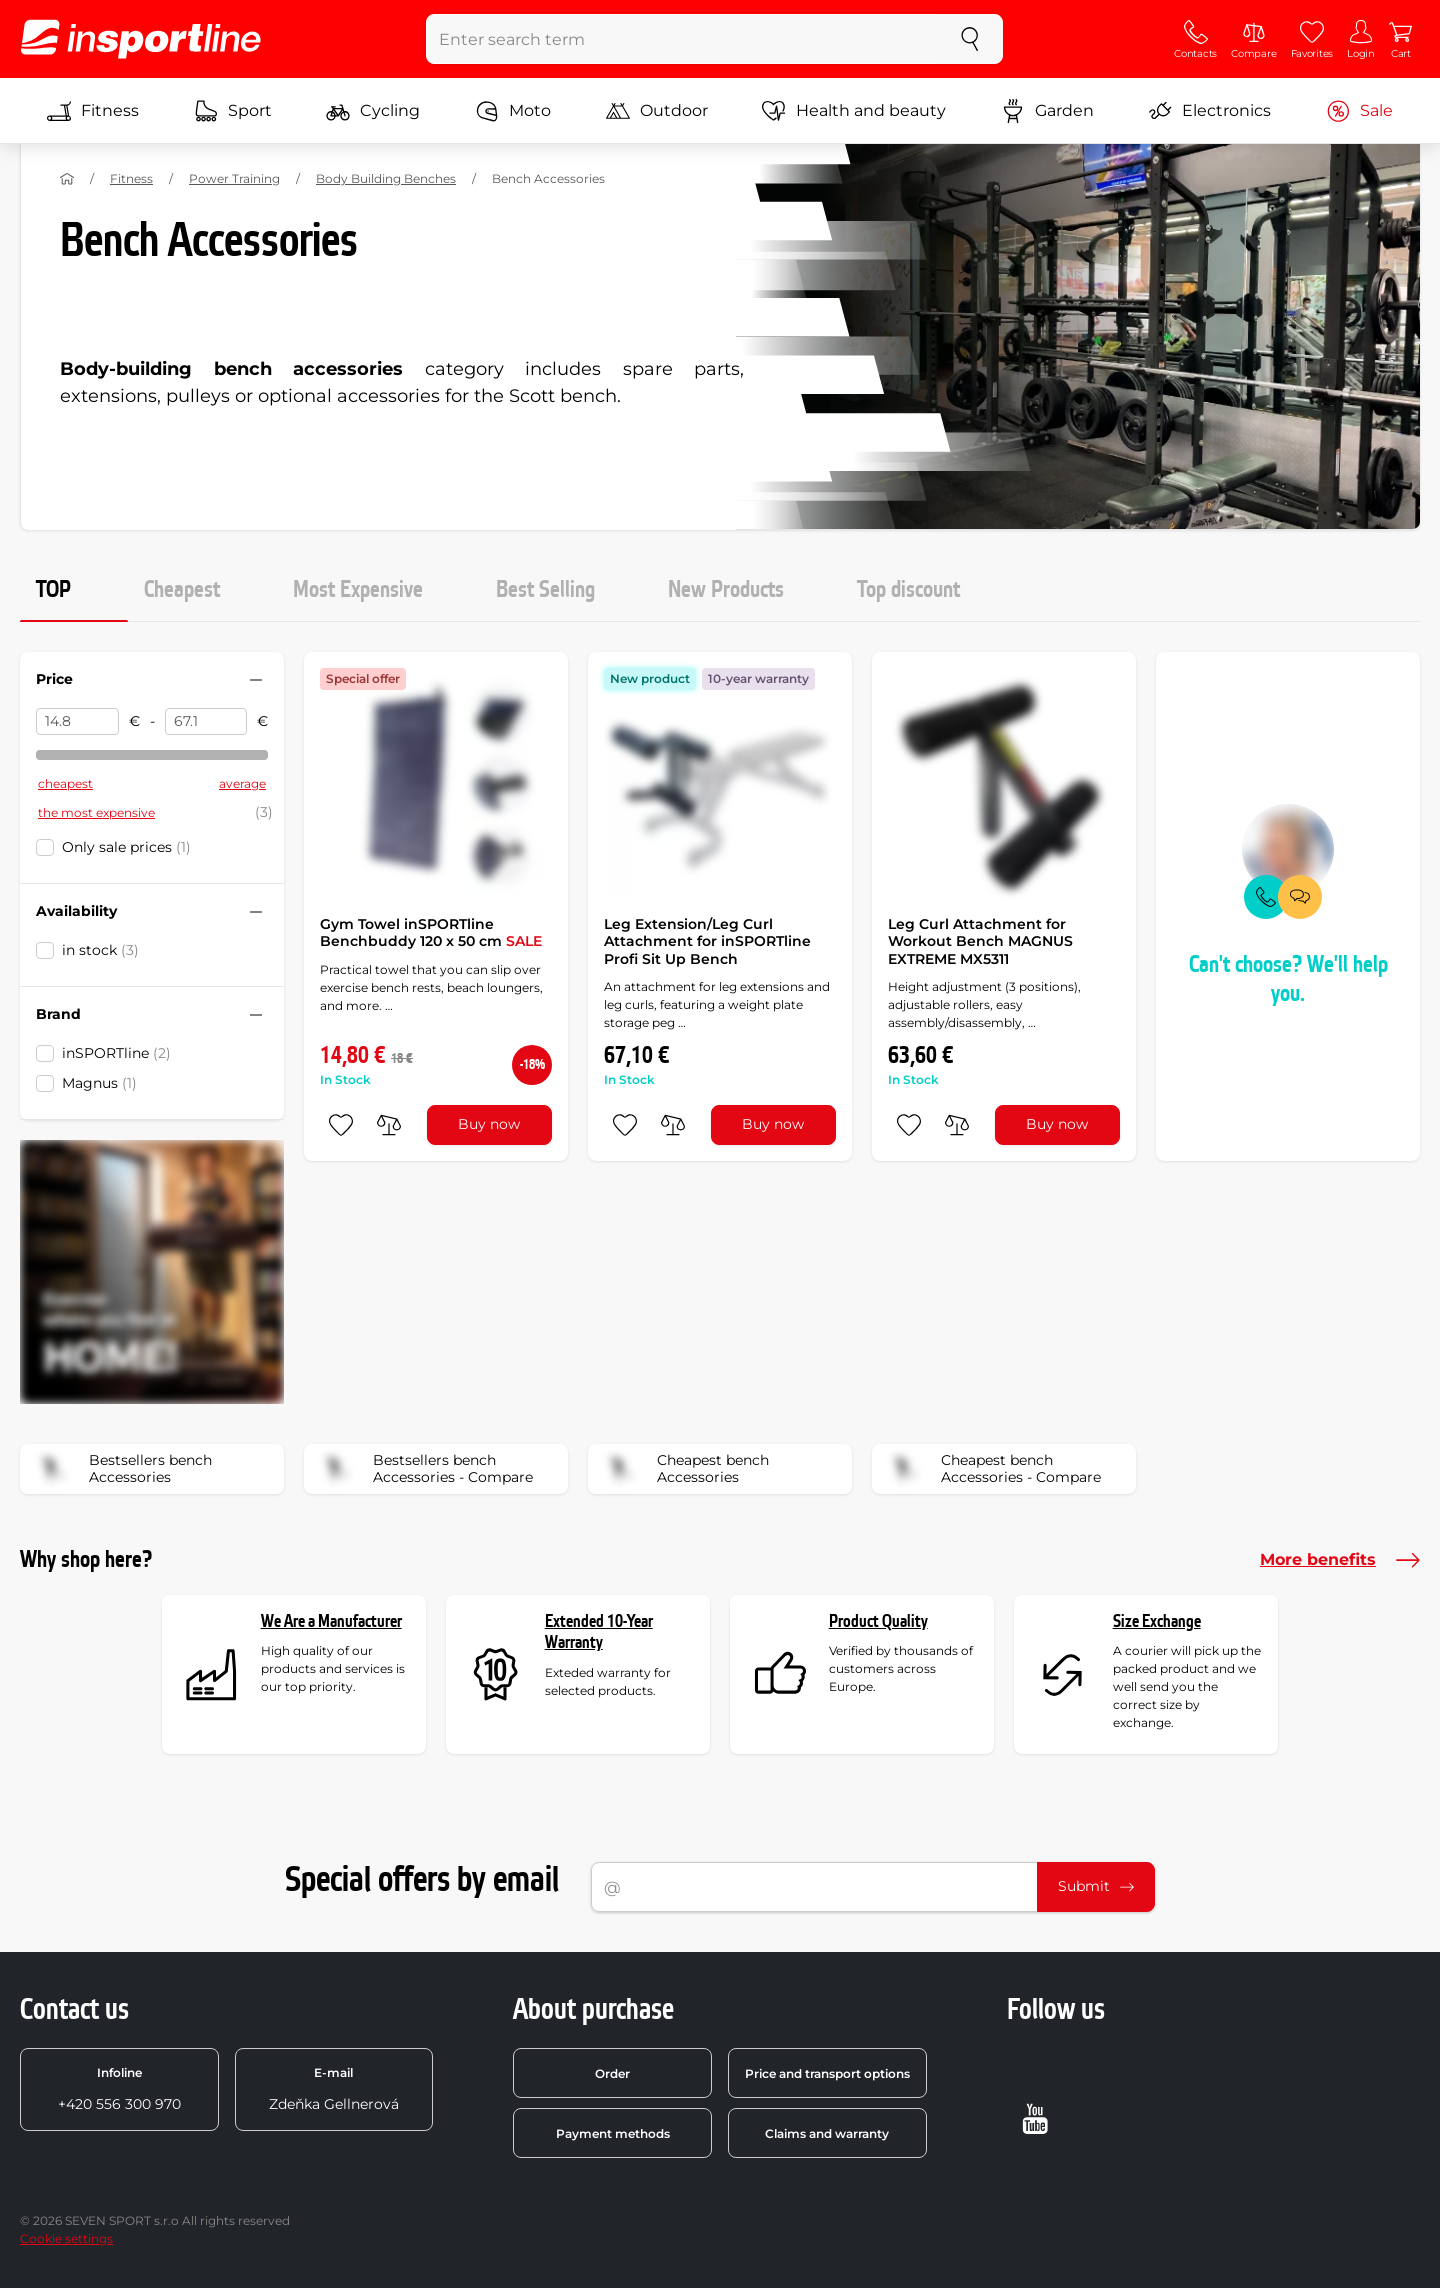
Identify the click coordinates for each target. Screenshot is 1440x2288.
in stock (100, 950)
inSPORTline (116, 1053)
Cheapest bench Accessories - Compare (993, 1469)
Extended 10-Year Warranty (599, 1632)
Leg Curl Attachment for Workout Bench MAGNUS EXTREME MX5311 (980, 941)
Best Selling (545, 590)
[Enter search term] (682, 39)
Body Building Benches (386, 178)
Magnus (99, 1083)
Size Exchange (1157, 1621)
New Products (726, 590)
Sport (233, 111)
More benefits (1340, 1560)
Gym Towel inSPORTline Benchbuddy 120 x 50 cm (431, 933)
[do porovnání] (389, 1125)
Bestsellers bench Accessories (122, 1469)
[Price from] (77, 722)
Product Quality (878, 1621)
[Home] (67, 179)
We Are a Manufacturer (331, 1621)
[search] (970, 39)
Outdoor (657, 111)
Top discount (908, 590)
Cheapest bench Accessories (685, 1469)
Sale (1359, 111)
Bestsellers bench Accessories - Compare (425, 1469)
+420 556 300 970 (119, 2089)
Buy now (489, 1124)
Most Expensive (358, 590)
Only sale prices (126, 847)
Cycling (373, 111)
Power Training (234, 178)
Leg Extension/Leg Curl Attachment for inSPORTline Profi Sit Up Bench (707, 941)
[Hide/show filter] (256, 680)
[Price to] (206, 722)
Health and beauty (854, 111)
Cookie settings (66, 2238)
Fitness (93, 111)
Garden (1047, 111)
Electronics (1209, 111)
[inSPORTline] (141, 39)
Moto (513, 111)
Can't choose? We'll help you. (1288, 979)
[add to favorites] (341, 1125)
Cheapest (182, 590)
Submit (1096, 1886)
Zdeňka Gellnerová (334, 2089)
